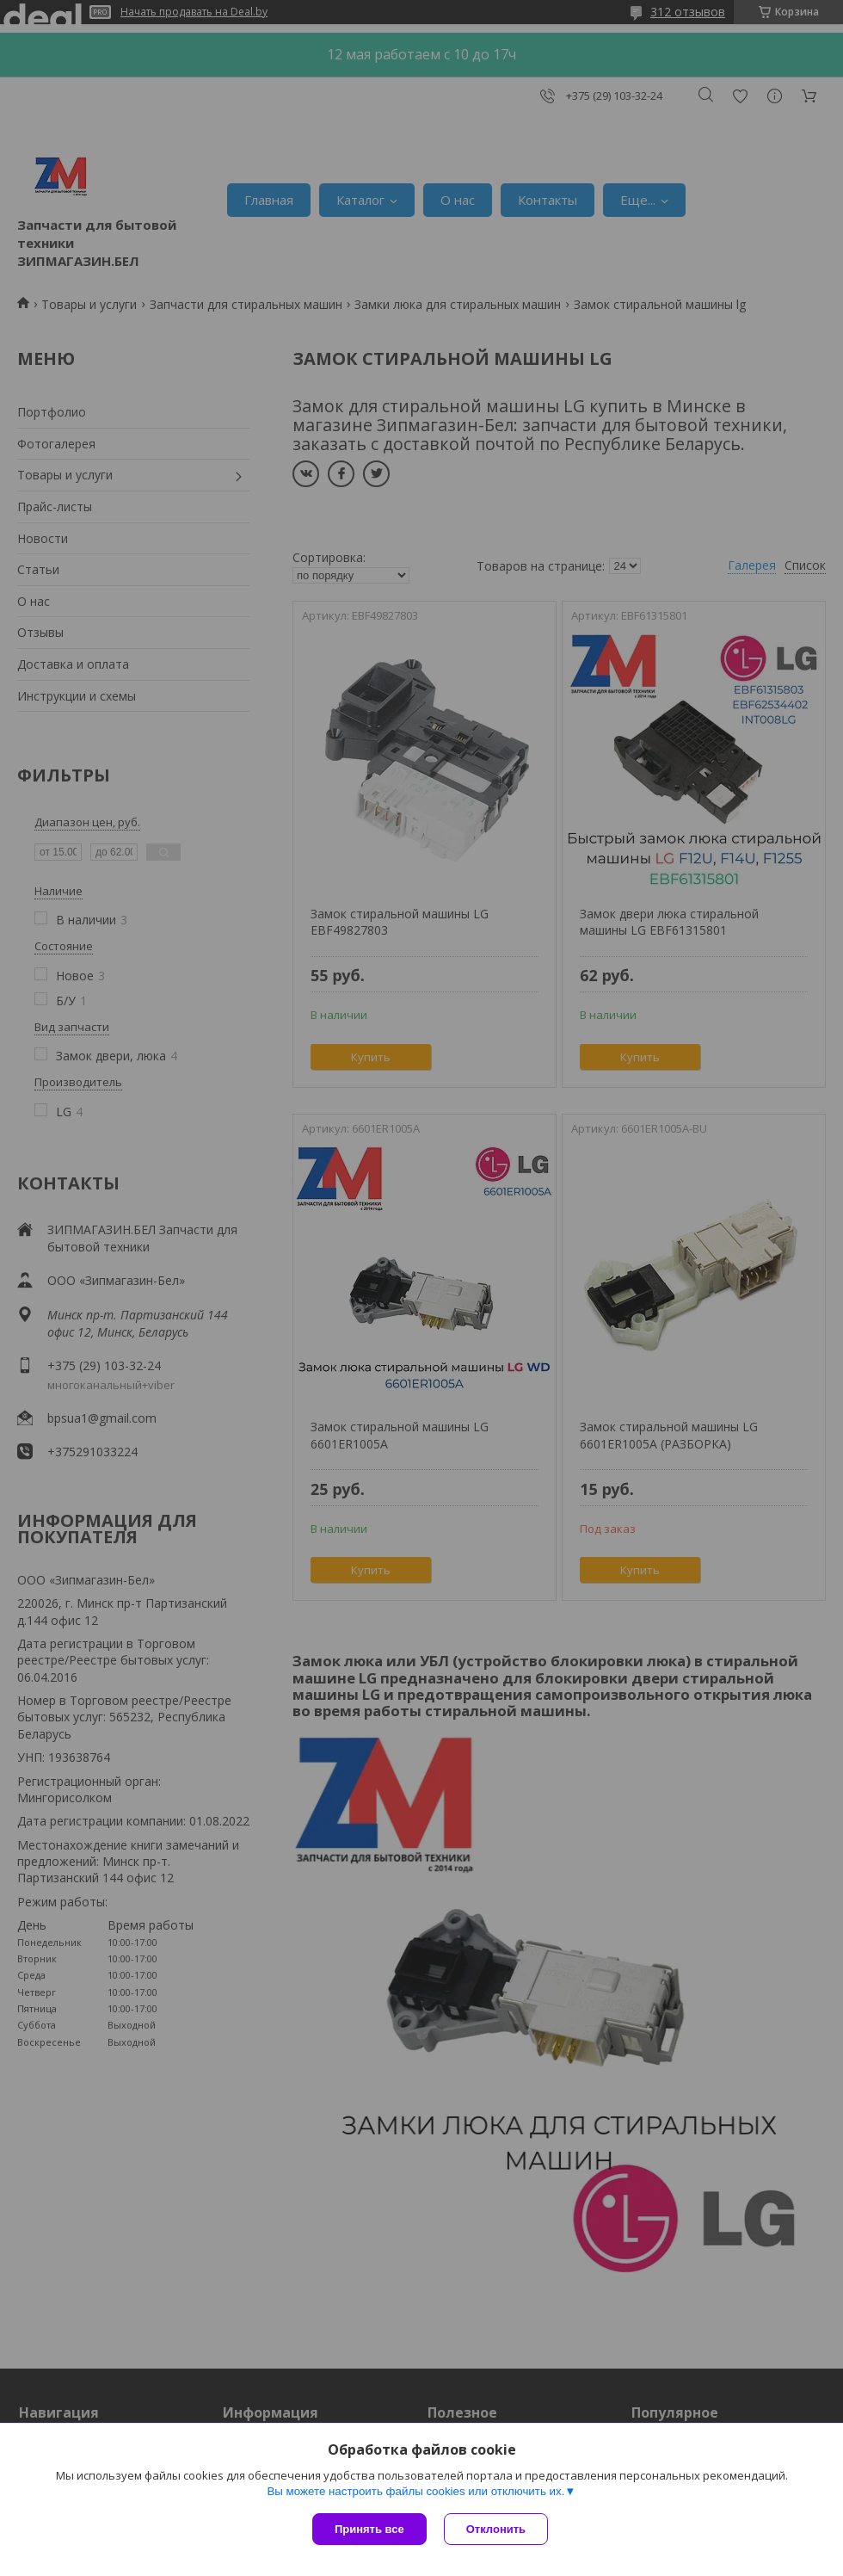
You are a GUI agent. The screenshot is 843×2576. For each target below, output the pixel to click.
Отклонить (496, 2529)
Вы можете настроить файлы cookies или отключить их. (415, 2491)
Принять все (369, 2529)
